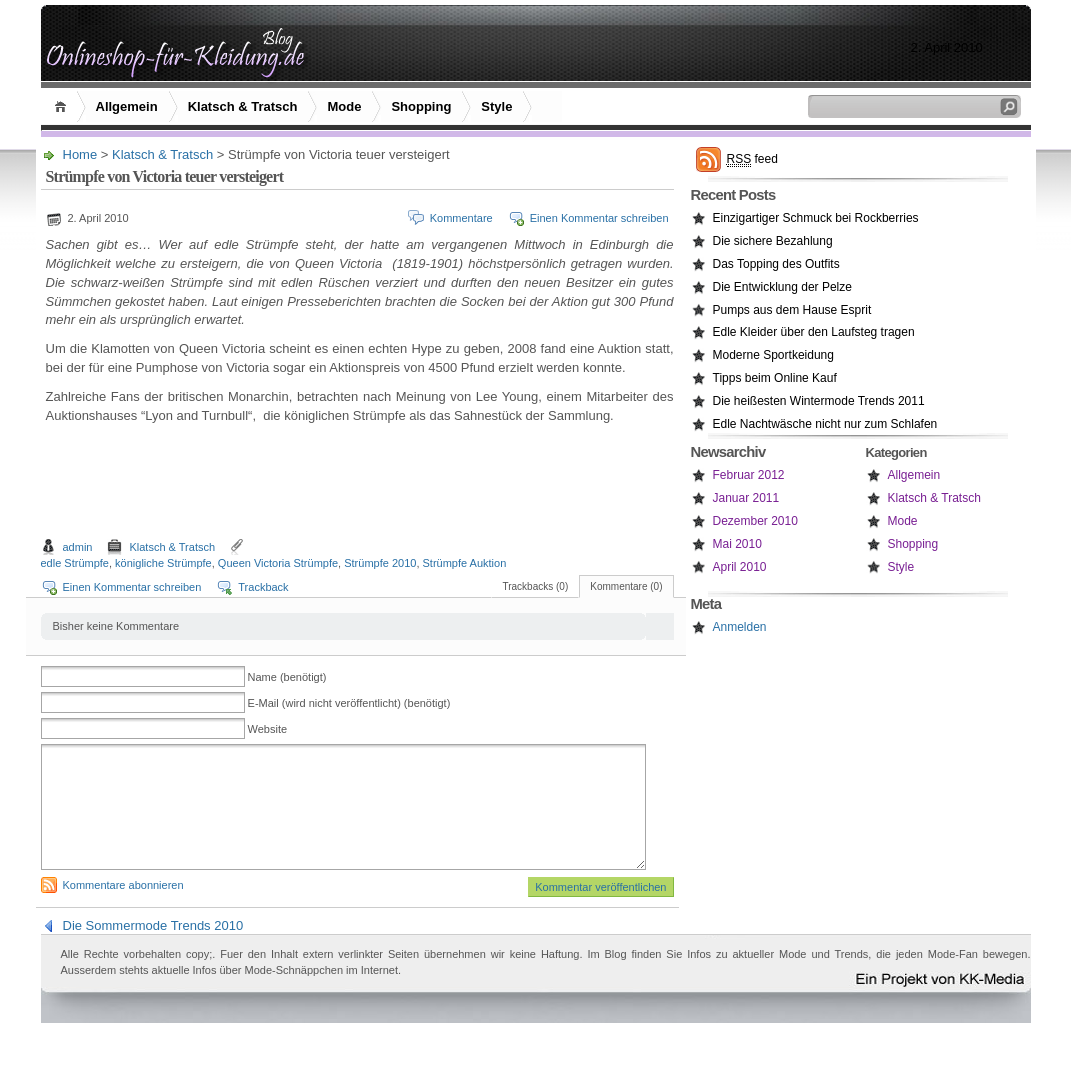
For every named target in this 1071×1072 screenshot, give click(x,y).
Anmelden (740, 627)
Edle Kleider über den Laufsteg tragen (814, 332)
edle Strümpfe (75, 563)
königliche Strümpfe (163, 563)
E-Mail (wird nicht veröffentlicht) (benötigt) (349, 703)
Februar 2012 (749, 475)
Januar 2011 (746, 498)
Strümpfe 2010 (380, 563)
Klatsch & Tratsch (243, 106)
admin (78, 547)
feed (752, 159)
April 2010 (740, 567)
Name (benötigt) (287, 677)
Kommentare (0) (626, 586)
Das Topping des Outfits (776, 264)
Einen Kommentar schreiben (599, 218)
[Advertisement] (360, 484)
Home (63, 106)
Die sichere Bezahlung (773, 241)
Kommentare (461, 218)
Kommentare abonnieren (123, 909)
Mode (344, 106)
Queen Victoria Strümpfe (278, 563)
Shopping (421, 106)
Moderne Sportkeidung (773, 355)
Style (496, 106)
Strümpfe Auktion (465, 563)
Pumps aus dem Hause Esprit (792, 310)
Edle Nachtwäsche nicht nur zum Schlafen (825, 424)
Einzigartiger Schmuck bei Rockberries (816, 218)
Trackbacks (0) (535, 586)
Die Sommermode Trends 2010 (153, 949)
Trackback (263, 587)
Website (268, 729)
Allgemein (127, 106)
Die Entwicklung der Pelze (782, 287)
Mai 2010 (737, 544)
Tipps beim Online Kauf (775, 378)
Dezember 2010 (755, 521)
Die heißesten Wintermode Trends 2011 (819, 401)
